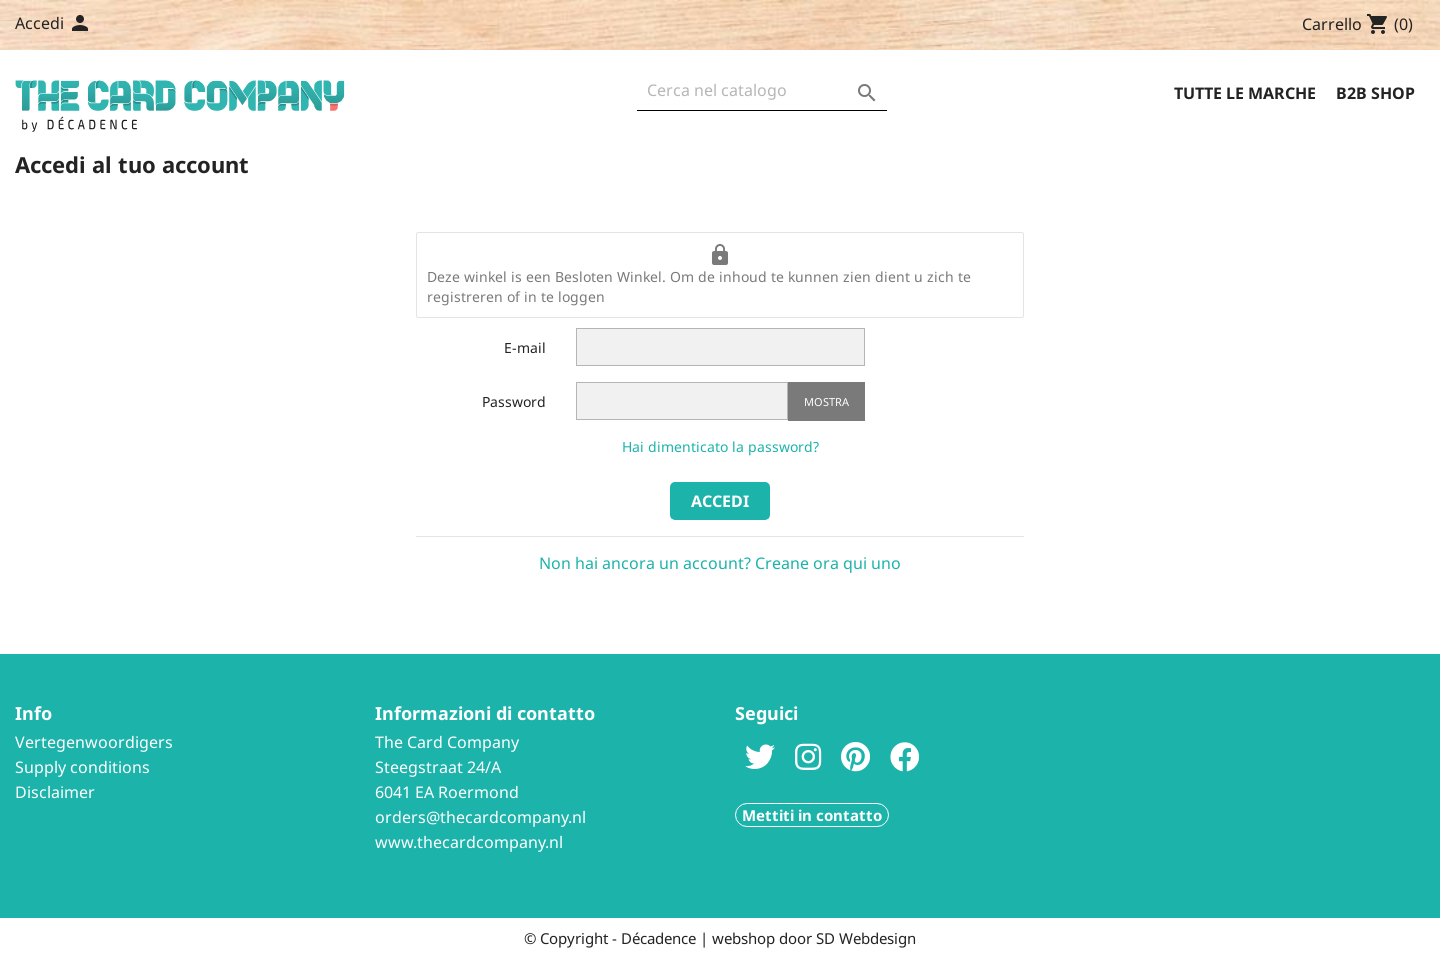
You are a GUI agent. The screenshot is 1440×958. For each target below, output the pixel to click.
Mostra (826, 401)
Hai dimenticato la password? (720, 446)
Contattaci (180, 25)
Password (514, 401)
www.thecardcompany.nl (469, 842)
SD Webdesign (866, 938)
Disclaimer (55, 792)
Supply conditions (82, 767)
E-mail (525, 347)
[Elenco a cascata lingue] (96, 25)
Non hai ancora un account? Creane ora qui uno (720, 563)
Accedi (720, 501)
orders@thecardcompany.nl (480, 817)
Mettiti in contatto (812, 815)
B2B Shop (1375, 93)
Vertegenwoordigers (94, 742)
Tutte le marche (1245, 93)
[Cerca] (762, 95)
